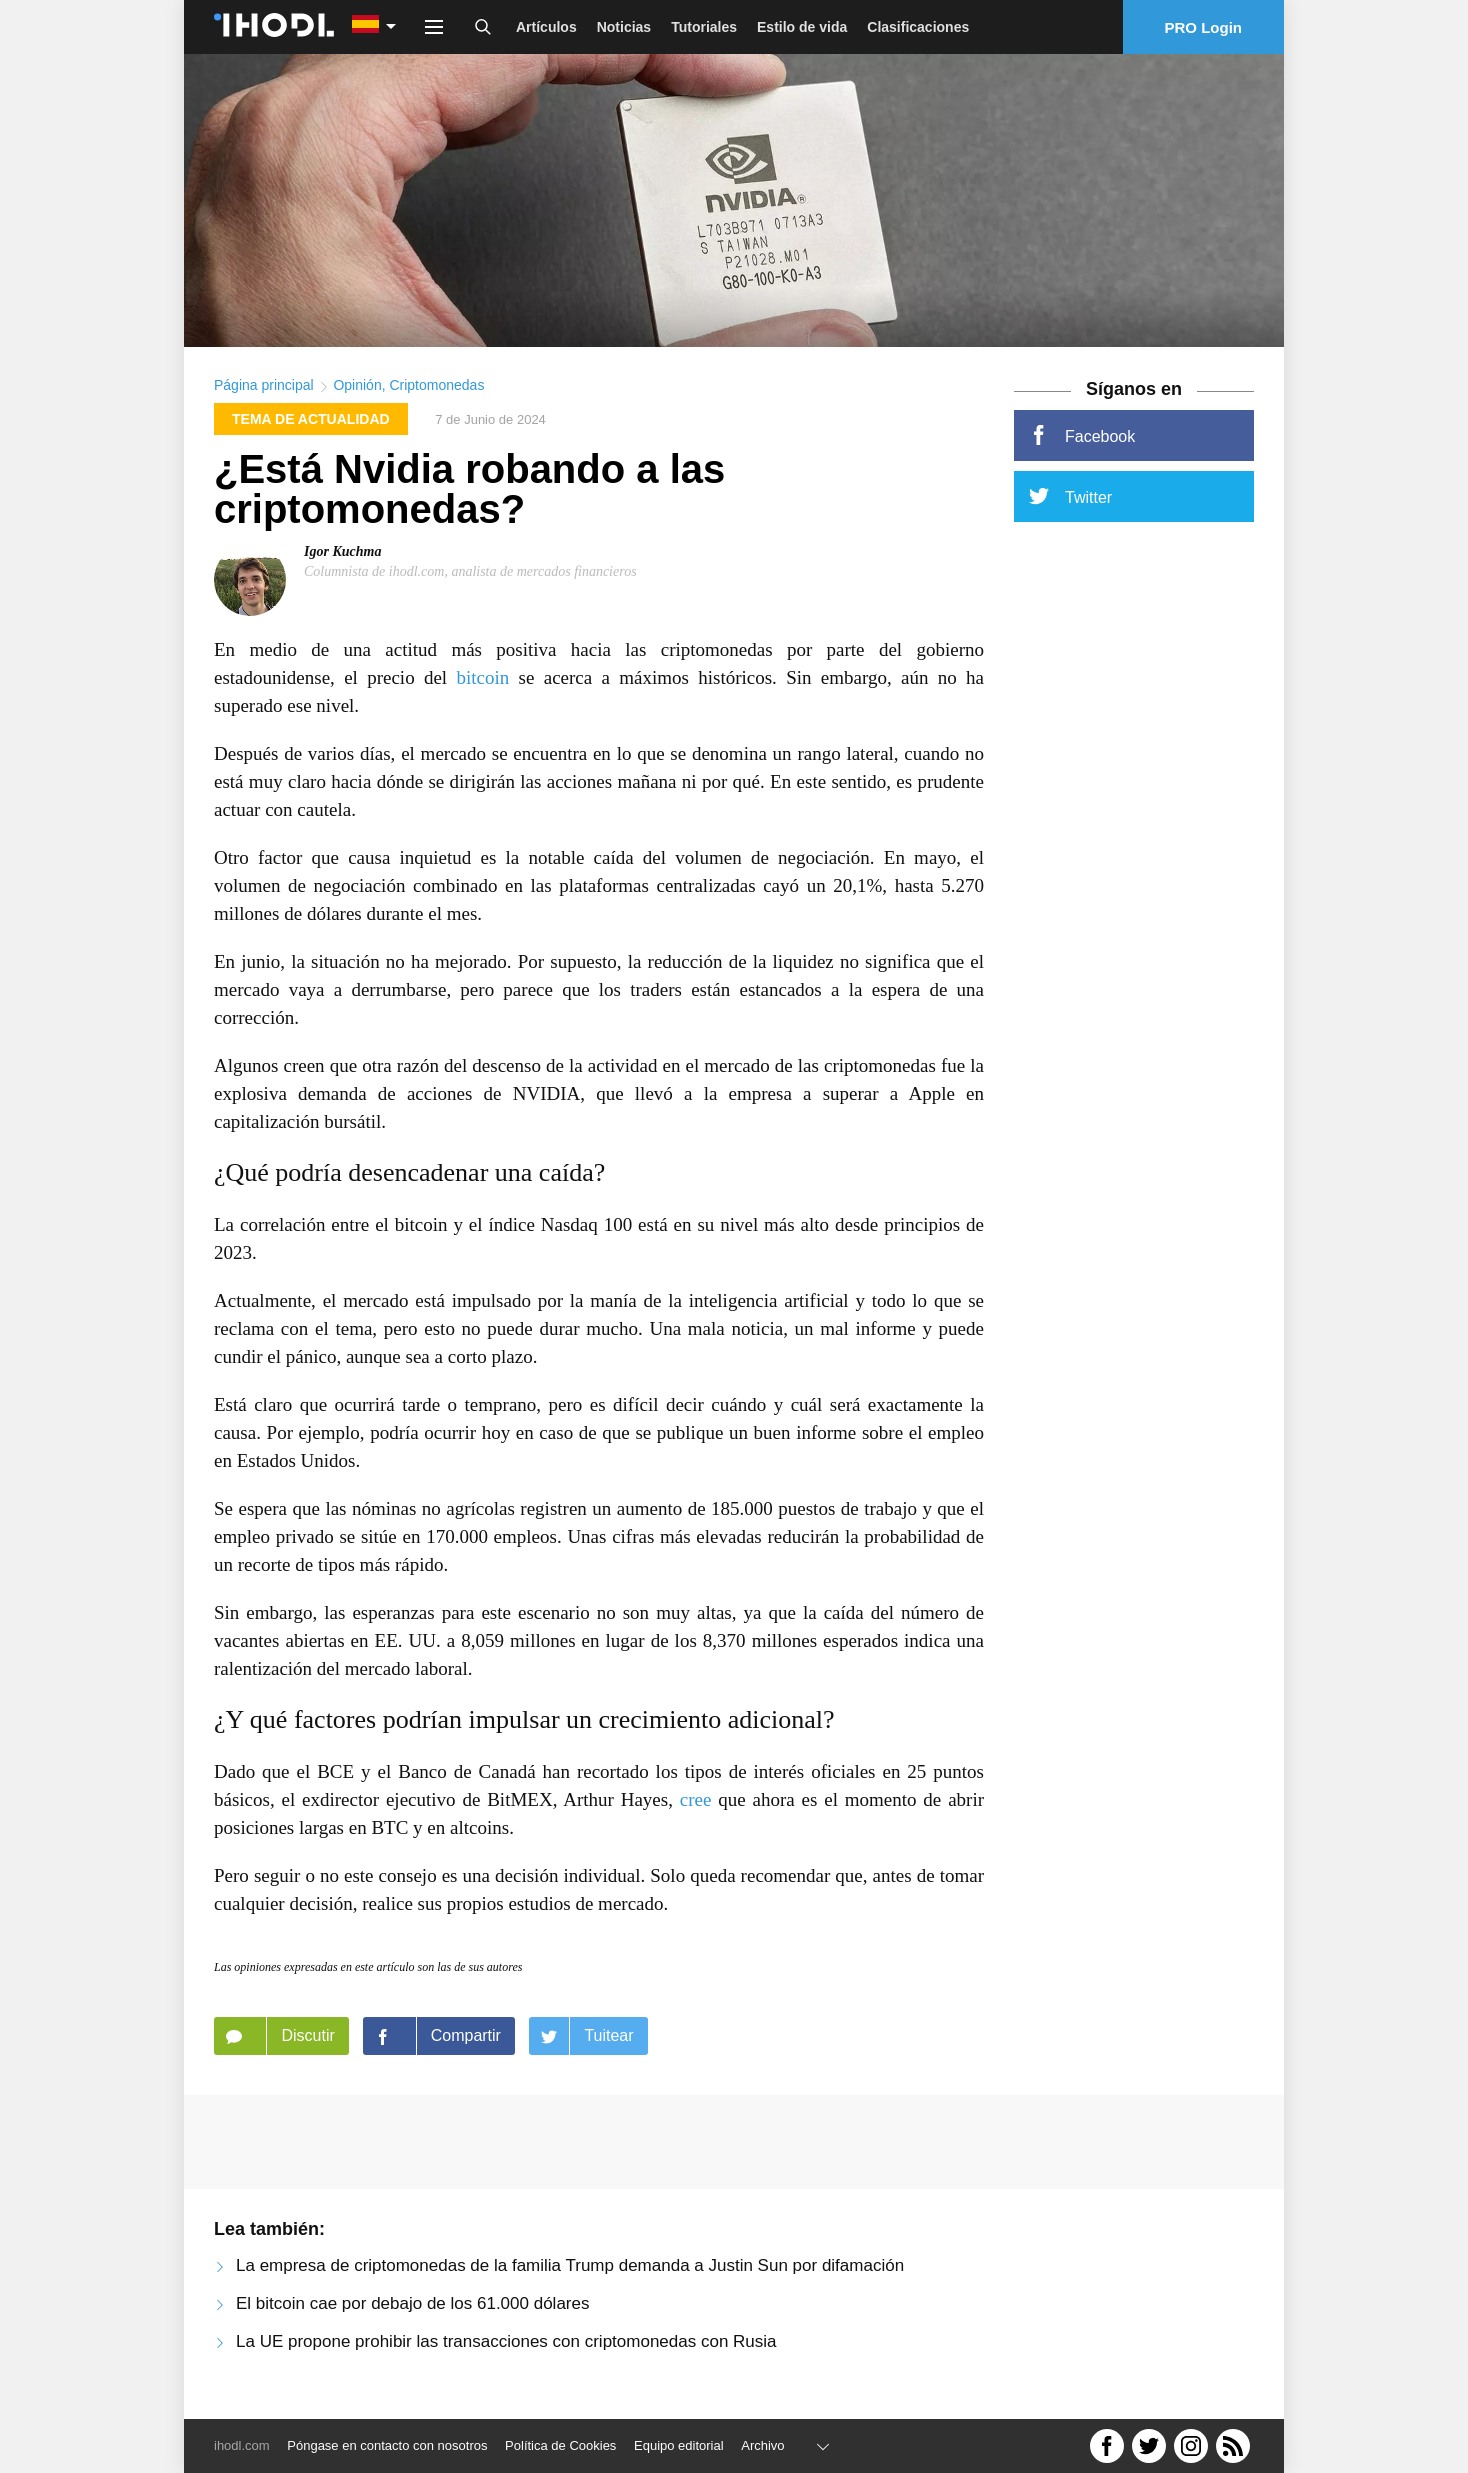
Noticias (624, 27)
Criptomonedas (436, 386)
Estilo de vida (802, 27)
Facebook (1082, 436)
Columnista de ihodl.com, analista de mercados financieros (470, 571)
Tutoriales (704, 27)
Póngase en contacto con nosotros (387, 2445)
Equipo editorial (679, 2445)
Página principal (264, 386)
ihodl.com (242, 2445)
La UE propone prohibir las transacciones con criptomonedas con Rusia (506, 2342)
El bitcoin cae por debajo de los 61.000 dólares (412, 2304)
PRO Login (1204, 27)
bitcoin (482, 677)
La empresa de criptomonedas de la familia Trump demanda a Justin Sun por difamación (570, 2266)
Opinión (357, 386)
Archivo (762, 2445)
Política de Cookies (560, 2445)
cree (696, 1800)
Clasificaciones (918, 27)
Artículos (546, 27)
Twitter (1070, 497)
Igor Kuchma (342, 551)
